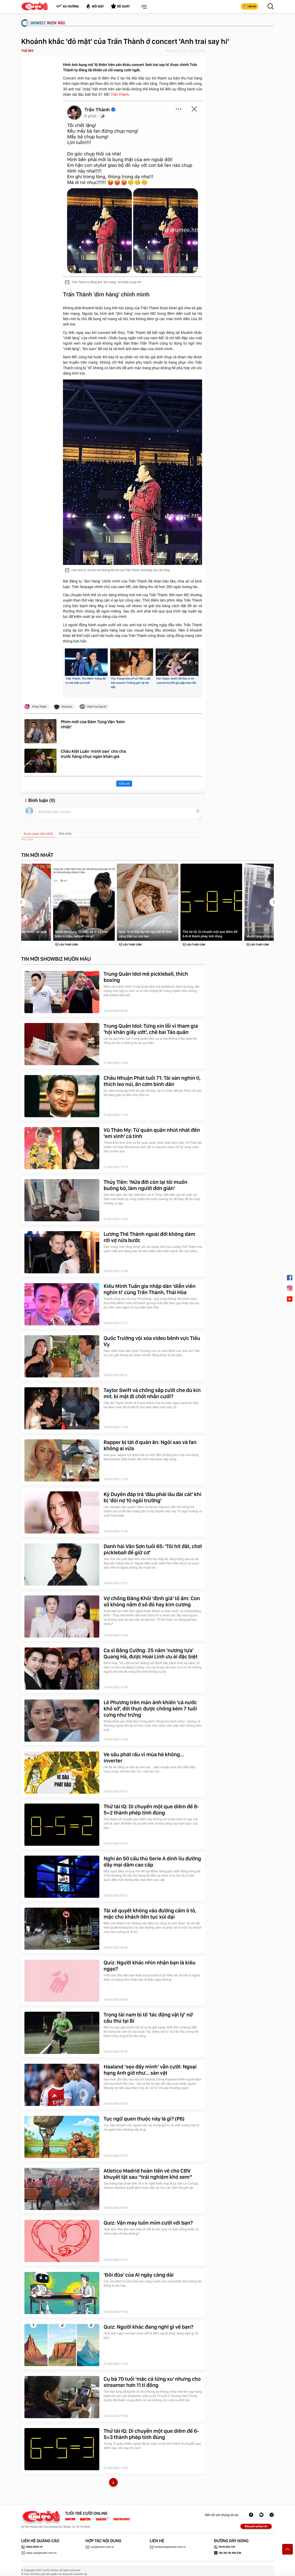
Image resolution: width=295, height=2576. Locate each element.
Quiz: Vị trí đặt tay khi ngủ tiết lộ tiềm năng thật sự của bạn (145, 934)
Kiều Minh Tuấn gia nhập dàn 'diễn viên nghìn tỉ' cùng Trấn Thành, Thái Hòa (149, 1289)
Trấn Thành (119, 95)
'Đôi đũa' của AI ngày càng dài (139, 2275)
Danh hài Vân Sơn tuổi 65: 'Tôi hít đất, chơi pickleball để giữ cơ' (153, 1549)
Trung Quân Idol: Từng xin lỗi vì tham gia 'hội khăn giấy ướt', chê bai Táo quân (151, 1029)
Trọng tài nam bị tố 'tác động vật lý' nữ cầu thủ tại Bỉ (148, 2018)
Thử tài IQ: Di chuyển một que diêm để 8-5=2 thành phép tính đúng (151, 1810)
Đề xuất (120, 6)
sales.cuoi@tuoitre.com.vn (39, 2553)
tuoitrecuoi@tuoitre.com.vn (168, 2547)
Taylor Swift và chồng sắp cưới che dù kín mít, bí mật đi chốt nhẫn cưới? (152, 1393)
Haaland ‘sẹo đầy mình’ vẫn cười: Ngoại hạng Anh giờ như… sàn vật (150, 2070)
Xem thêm (27, 839)
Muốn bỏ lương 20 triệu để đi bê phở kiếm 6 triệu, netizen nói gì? (81, 934)
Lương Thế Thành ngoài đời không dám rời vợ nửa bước (149, 1237)
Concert (67, 706)
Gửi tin (249, 6)
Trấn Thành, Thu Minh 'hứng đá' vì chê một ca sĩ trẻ (86, 680)
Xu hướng (67, 6)
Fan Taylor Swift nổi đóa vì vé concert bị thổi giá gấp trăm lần (176, 680)
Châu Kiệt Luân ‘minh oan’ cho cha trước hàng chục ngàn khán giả (93, 754)
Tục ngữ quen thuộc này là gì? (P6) (144, 2119)
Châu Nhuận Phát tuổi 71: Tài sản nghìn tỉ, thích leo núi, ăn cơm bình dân (152, 1081)
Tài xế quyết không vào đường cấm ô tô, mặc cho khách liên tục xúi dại (150, 1914)
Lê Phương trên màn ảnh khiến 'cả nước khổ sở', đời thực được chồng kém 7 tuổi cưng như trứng (150, 1708)
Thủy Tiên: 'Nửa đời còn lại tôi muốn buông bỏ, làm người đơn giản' (145, 1185)
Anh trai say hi (97, 706)
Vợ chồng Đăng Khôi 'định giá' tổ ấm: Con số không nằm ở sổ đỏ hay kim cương (152, 1601)
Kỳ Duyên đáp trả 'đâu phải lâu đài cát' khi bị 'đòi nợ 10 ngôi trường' (152, 1497)
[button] (143, 7)
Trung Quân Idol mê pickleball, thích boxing (146, 977)
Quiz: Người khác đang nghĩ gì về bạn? (148, 2327)
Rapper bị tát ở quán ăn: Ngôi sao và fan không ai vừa (150, 1445)
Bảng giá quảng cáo (256, 2526)
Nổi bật (95, 6)
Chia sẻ (124, 783)
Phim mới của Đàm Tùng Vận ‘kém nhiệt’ (93, 724)
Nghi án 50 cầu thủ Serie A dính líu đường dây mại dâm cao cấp (152, 1862)
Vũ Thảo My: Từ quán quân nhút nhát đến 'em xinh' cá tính (152, 1133)
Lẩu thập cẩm (66, 944)
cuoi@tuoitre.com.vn (99, 2547)
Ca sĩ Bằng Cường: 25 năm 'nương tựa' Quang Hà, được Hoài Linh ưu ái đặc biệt (151, 1653)
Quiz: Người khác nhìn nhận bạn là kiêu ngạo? (149, 1966)
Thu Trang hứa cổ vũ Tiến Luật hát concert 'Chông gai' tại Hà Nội (130, 683)
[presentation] (21, 902)
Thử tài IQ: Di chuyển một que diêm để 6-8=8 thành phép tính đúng (210, 934)
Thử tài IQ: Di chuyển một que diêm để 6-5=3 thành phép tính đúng (151, 2434)
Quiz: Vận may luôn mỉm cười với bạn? (148, 2223)
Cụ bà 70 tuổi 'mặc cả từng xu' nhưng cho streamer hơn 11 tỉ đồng (152, 2382)
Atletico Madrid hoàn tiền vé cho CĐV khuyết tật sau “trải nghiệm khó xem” (148, 2174)
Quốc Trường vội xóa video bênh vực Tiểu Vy (152, 1341)
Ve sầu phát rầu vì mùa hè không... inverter (144, 1758)
